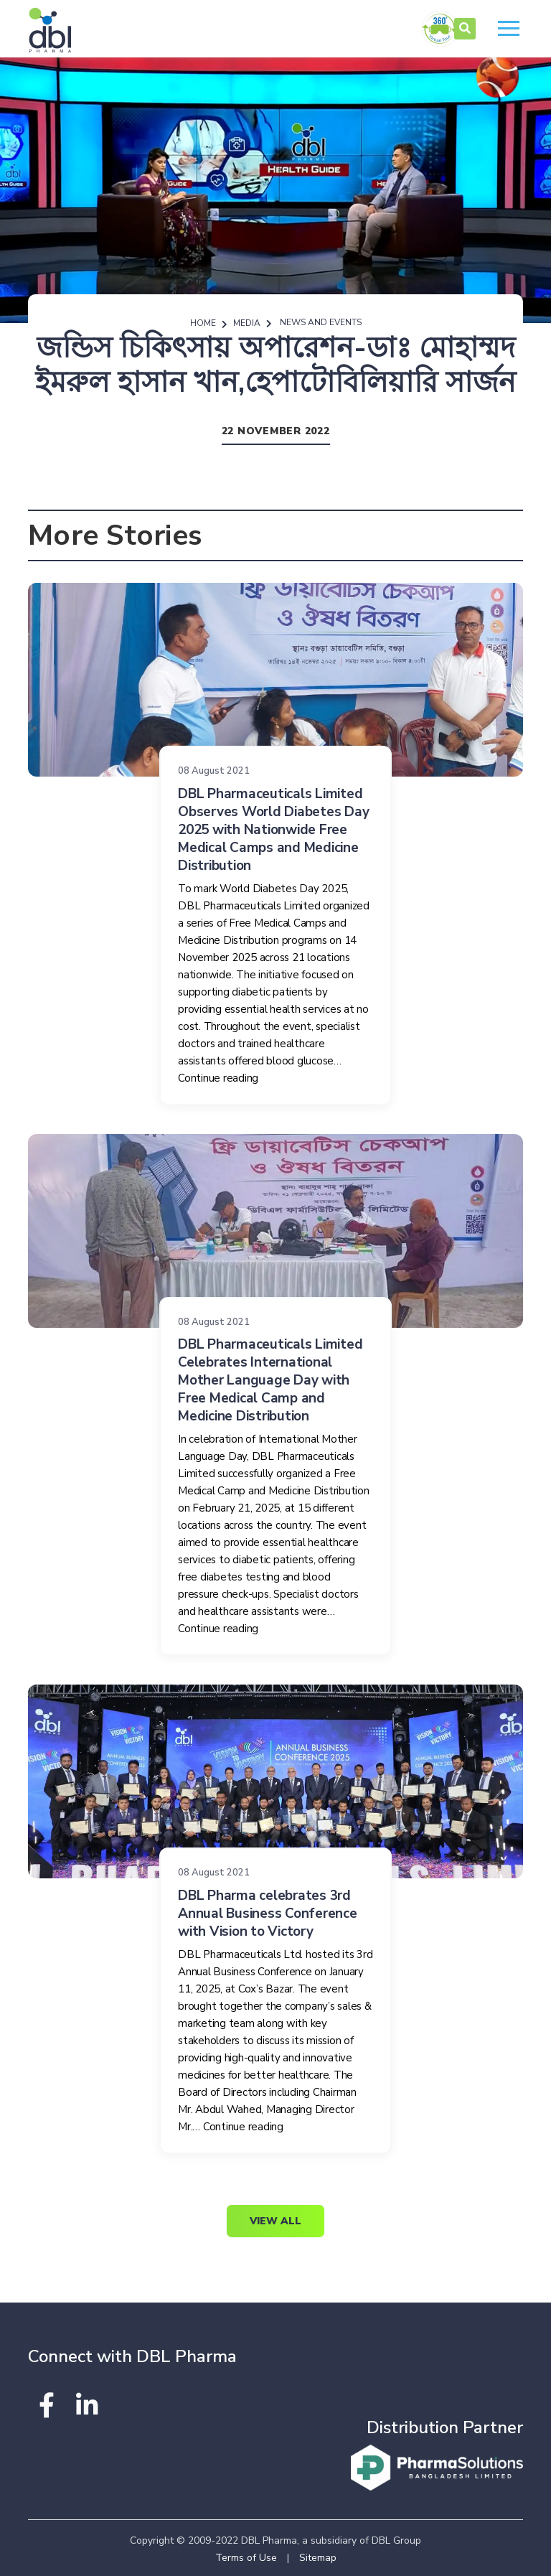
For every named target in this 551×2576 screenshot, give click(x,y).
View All (275, 2221)
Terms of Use (246, 2558)
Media (246, 323)
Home (203, 323)
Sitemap (317, 2558)
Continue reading (218, 1078)
